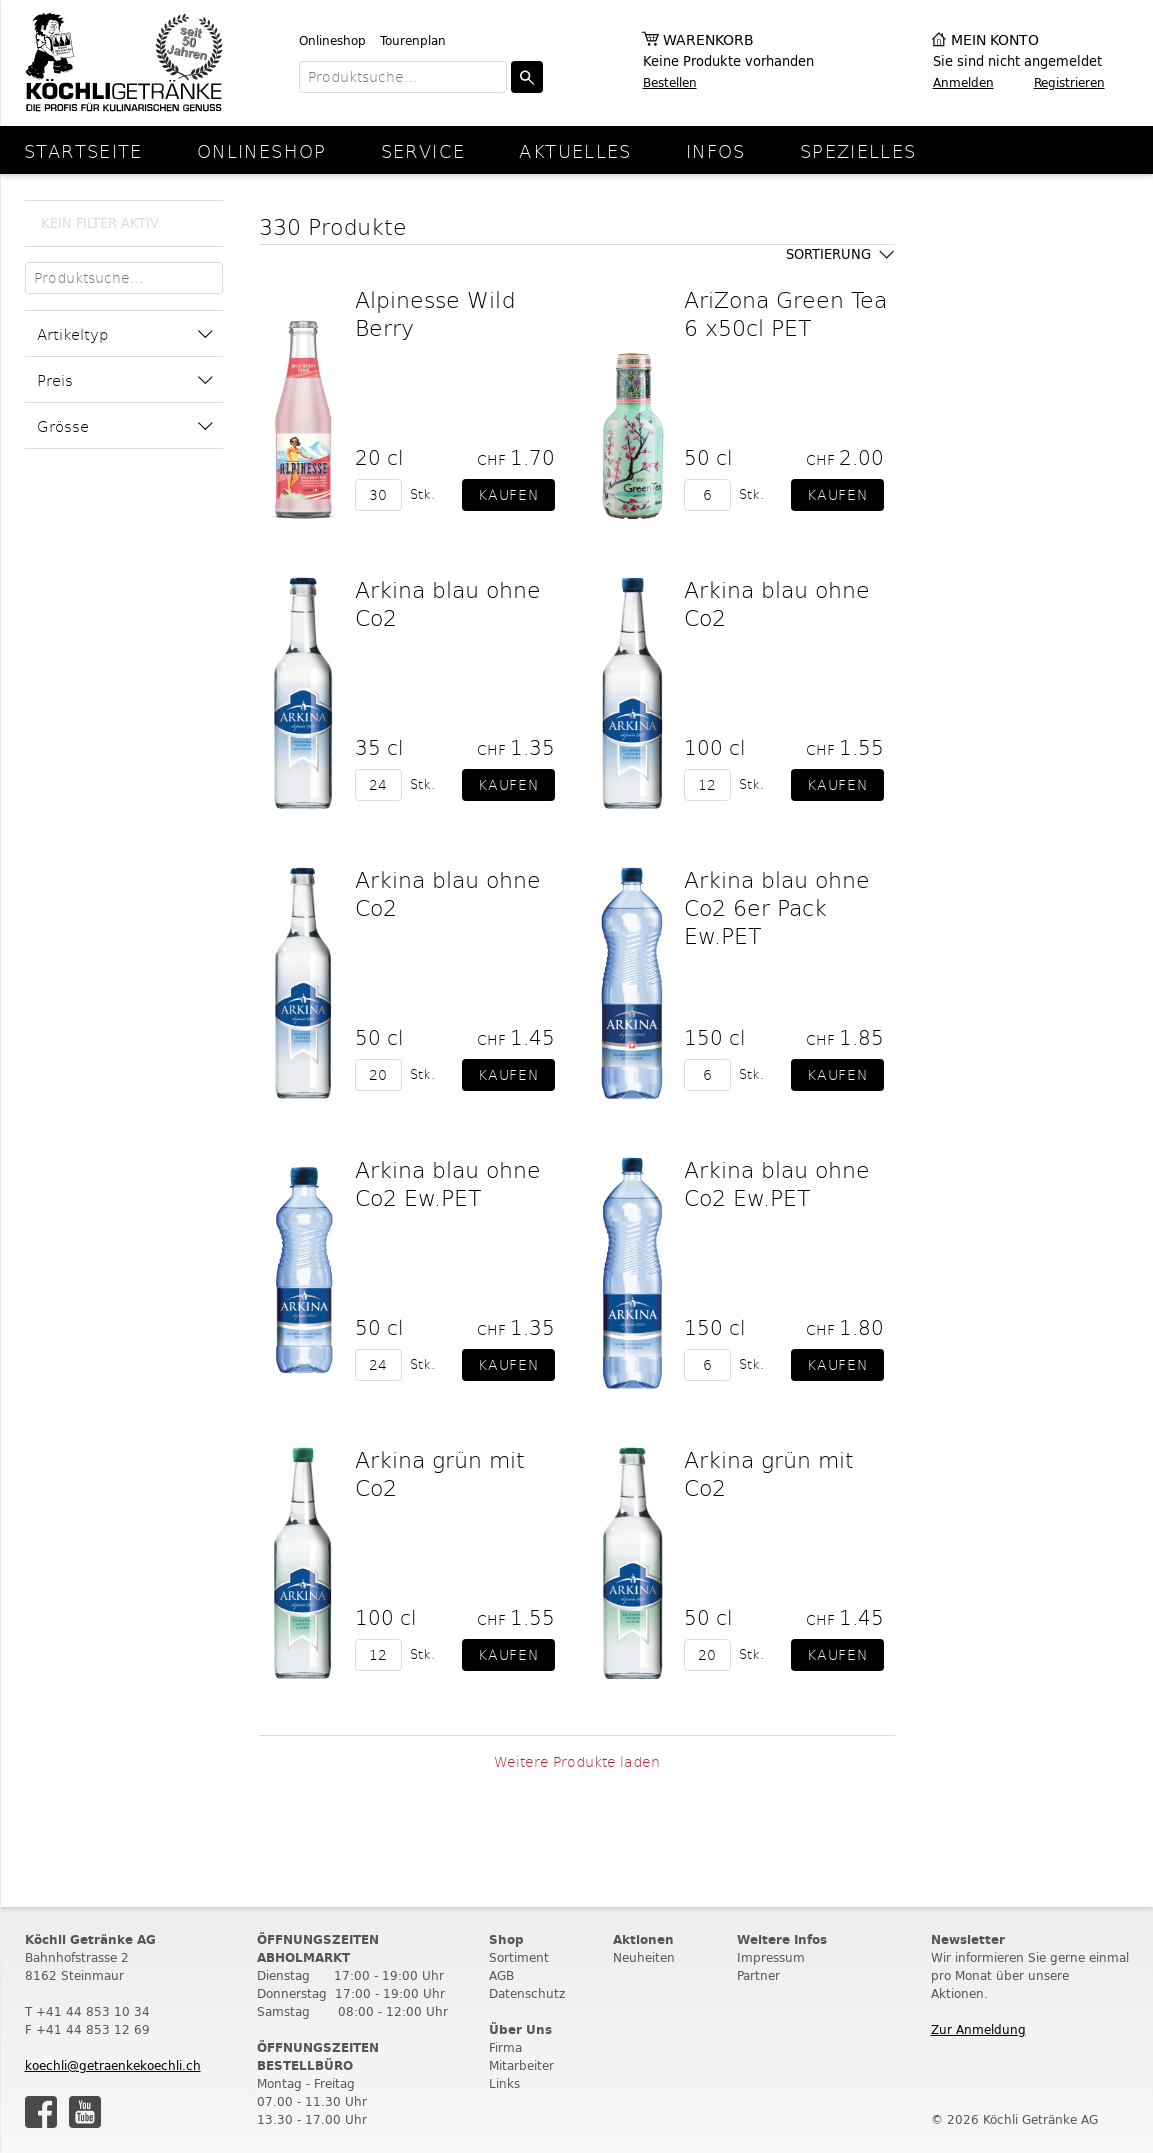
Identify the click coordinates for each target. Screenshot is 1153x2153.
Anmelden (963, 82)
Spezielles (858, 150)
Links (504, 2083)
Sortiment (519, 1957)
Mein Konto (995, 40)
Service (423, 150)
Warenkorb (708, 40)
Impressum (771, 1957)
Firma (505, 2047)
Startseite (83, 150)
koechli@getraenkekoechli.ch (113, 2065)
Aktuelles (575, 150)
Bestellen (670, 82)
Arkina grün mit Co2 (440, 1473)
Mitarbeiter (521, 2065)
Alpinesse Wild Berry (435, 313)
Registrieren (1069, 82)
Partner (758, 1975)
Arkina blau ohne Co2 (448, 603)
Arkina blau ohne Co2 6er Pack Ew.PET (777, 907)
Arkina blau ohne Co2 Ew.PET (448, 1183)
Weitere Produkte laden (577, 1761)
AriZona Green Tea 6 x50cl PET (785, 313)
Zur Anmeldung (978, 2029)
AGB (501, 1975)
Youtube (85, 2112)
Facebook (41, 2112)
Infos (716, 150)
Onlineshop (332, 40)
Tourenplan (413, 40)
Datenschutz (527, 1993)
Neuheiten (644, 1957)
